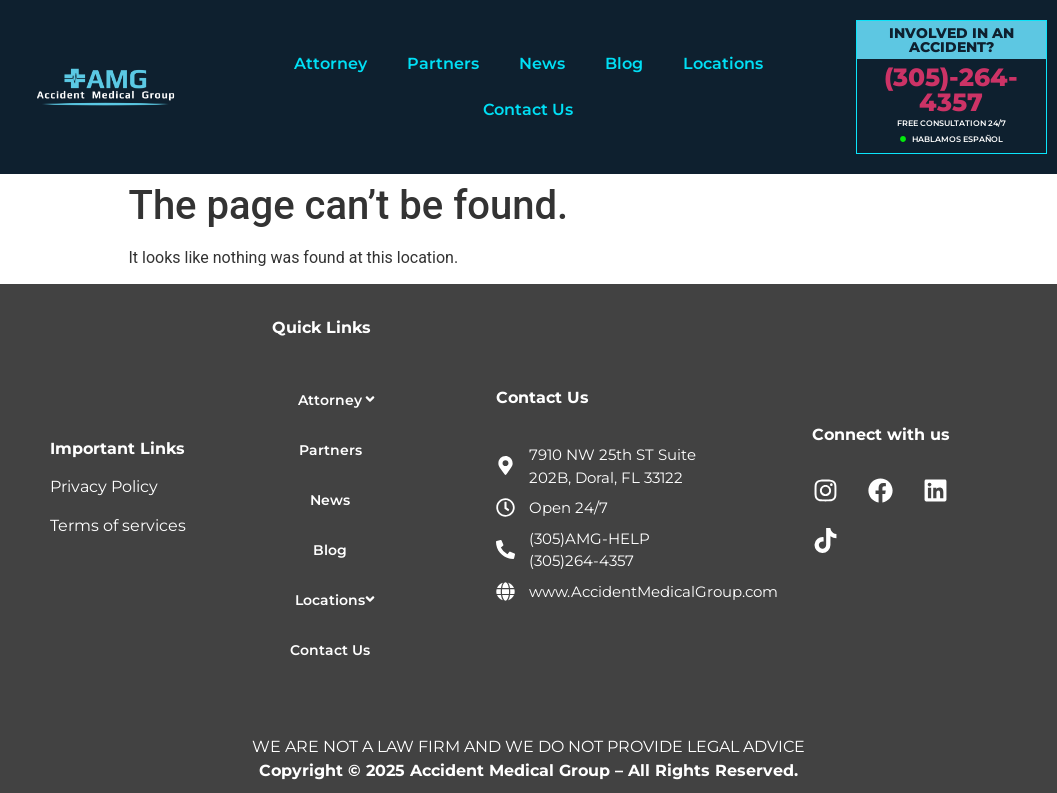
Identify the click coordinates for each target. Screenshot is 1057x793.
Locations (723, 63)
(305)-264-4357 (951, 89)
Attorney (330, 63)
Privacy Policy (104, 486)
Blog (624, 63)
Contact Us (528, 109)
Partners (443, 63)
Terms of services (118, 525)
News (542, 63)
